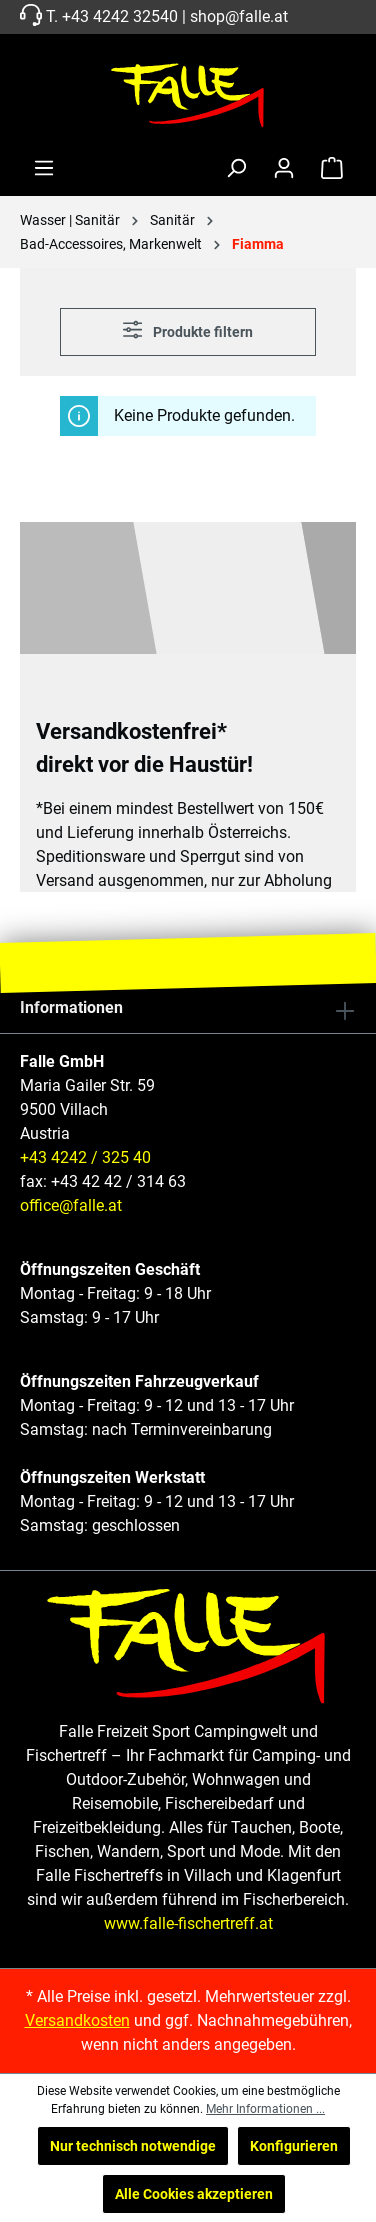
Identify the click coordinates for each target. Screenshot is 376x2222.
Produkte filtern (188, 329)
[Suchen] (236, 168)
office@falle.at (71, 1205)
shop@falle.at (239, 16)
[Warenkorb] (332, 168)
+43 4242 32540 (120, 16)
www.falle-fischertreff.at (188, 1923)
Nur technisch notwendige (133, 2146)
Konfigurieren (294, 2146)
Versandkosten (77, 2020)
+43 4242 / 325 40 (85, 1157)
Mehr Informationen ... (265, 2109)
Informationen (71, 1007)
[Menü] (44, 168)
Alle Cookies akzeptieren (194, 2194)
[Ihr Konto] (284, 168)
